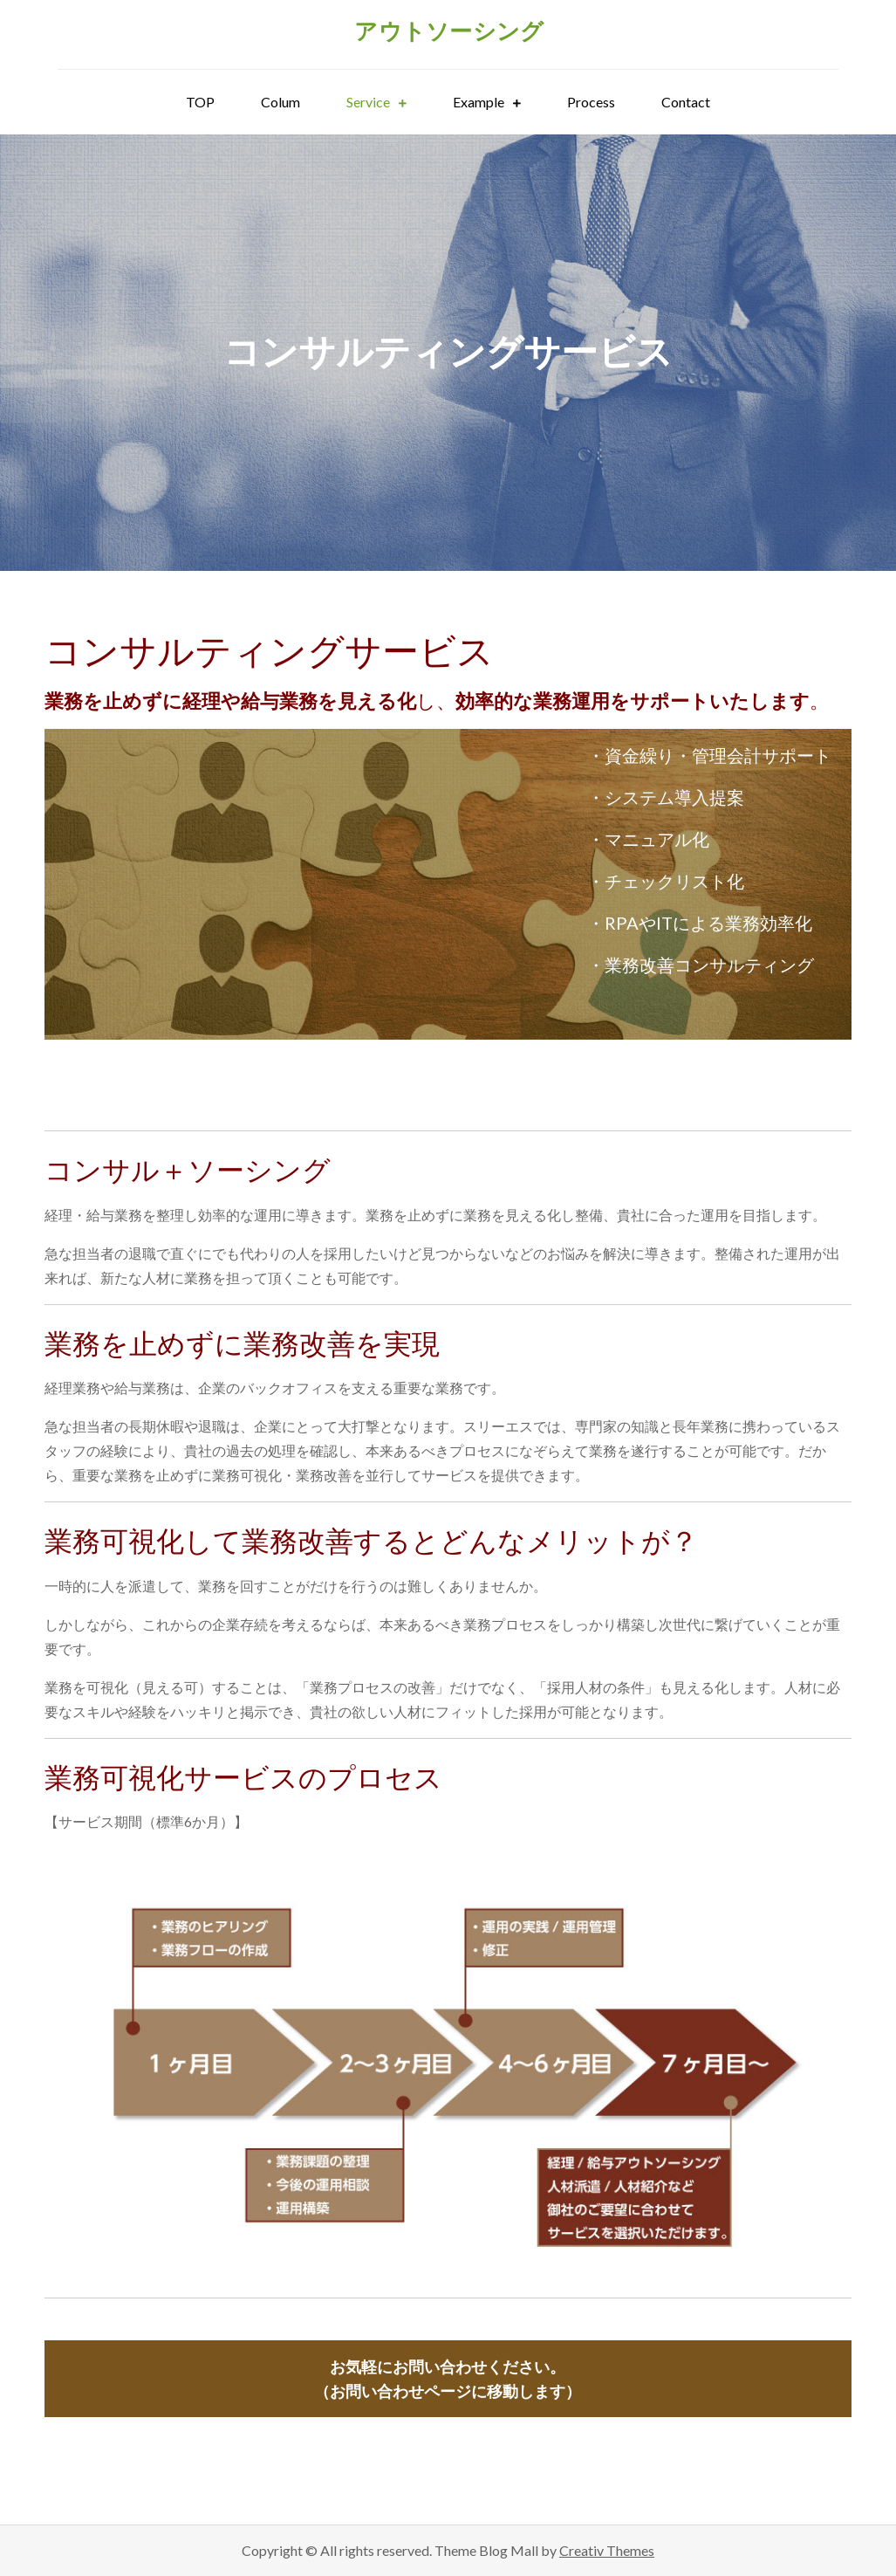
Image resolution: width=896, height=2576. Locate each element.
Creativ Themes (606, 2550)
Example (478, 101)
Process (591, 101)
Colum (280, 101)
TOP (200, 101)
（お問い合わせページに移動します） (447, 2379)
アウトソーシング (449, 31)
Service (368, 101)
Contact (685, 101)
